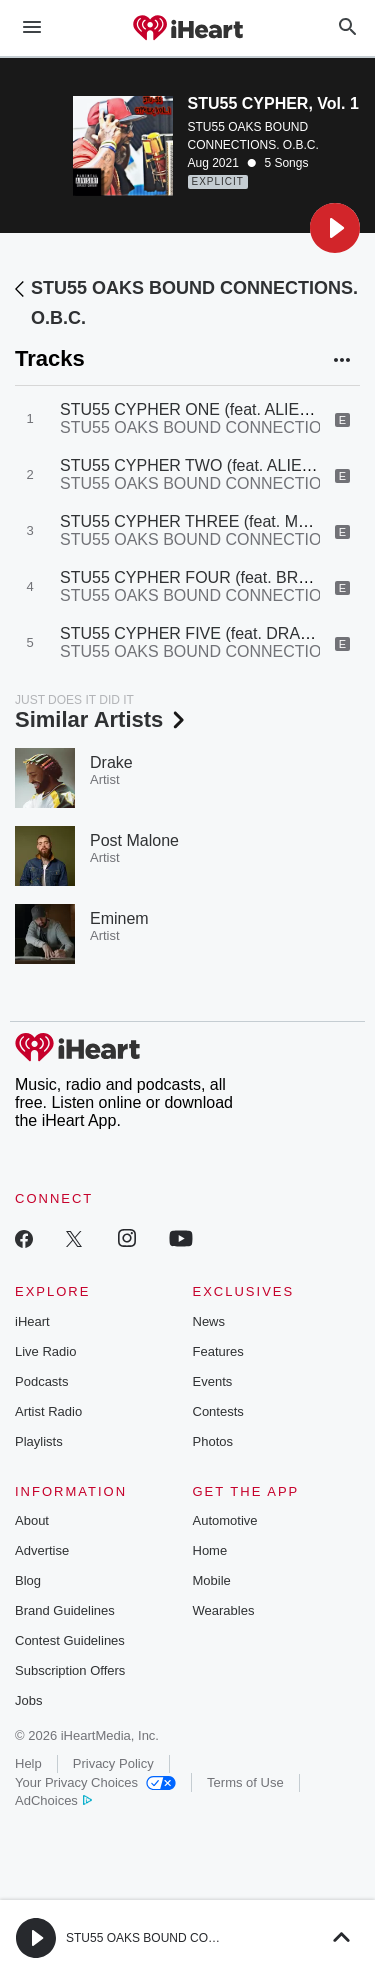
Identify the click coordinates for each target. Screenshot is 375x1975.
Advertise (42, 1550)
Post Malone (134, 840)
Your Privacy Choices (95, 1782)
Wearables (224, 1610)
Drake (111, 762)
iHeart (32, 1321)
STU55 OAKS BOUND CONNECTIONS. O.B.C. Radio (211, 1938)
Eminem (119, 918)
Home (210, 1550)
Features (218, 1351)
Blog (28, 1580)
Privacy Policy (113, 1763)
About (32, 1520)
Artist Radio (48, 1411)
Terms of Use (245, 1782)
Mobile (212, 1580)
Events (213, 1381)
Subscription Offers (70, 1670)
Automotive (225, 1520)
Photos (213, 1441)
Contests (218, 1411)
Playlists (39, 1441)
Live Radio (45, 1351)
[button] (335, 228)
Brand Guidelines (65, 1610)
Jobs (28, 1700)
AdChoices (53, 1800)
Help (28, 1763)
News (209, 1321)
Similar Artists (102, 719)
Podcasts (41, 1381)
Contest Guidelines (70, 1640)
